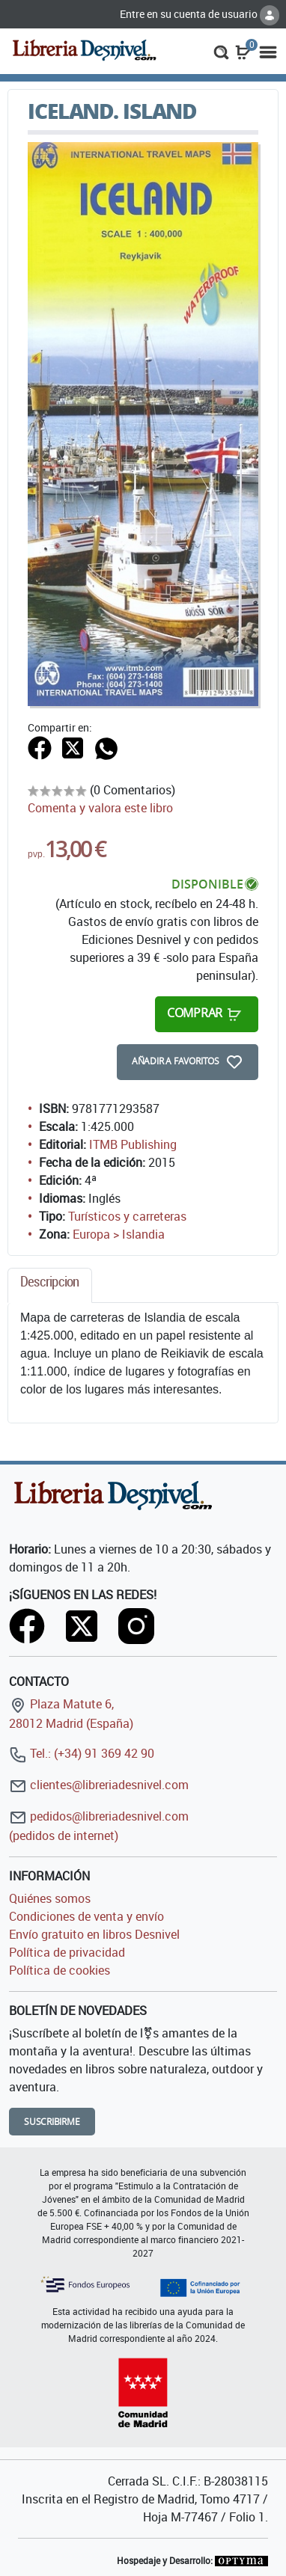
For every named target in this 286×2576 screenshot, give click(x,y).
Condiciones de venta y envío (86, 1916)
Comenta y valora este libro (100, 808)
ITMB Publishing (133, 1144)
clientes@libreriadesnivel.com (99, 1784)
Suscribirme (52, 2121)
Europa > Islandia (119, 1234)
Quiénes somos (50, 1898)
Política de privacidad (67, 1952)
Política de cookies (59, 1970)
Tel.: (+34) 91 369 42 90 (81, 1753)
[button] (221, 51)
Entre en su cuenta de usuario (199, 14)
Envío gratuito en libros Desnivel (94, 1934)
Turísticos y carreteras (127, 1216)
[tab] (49, 1285)
